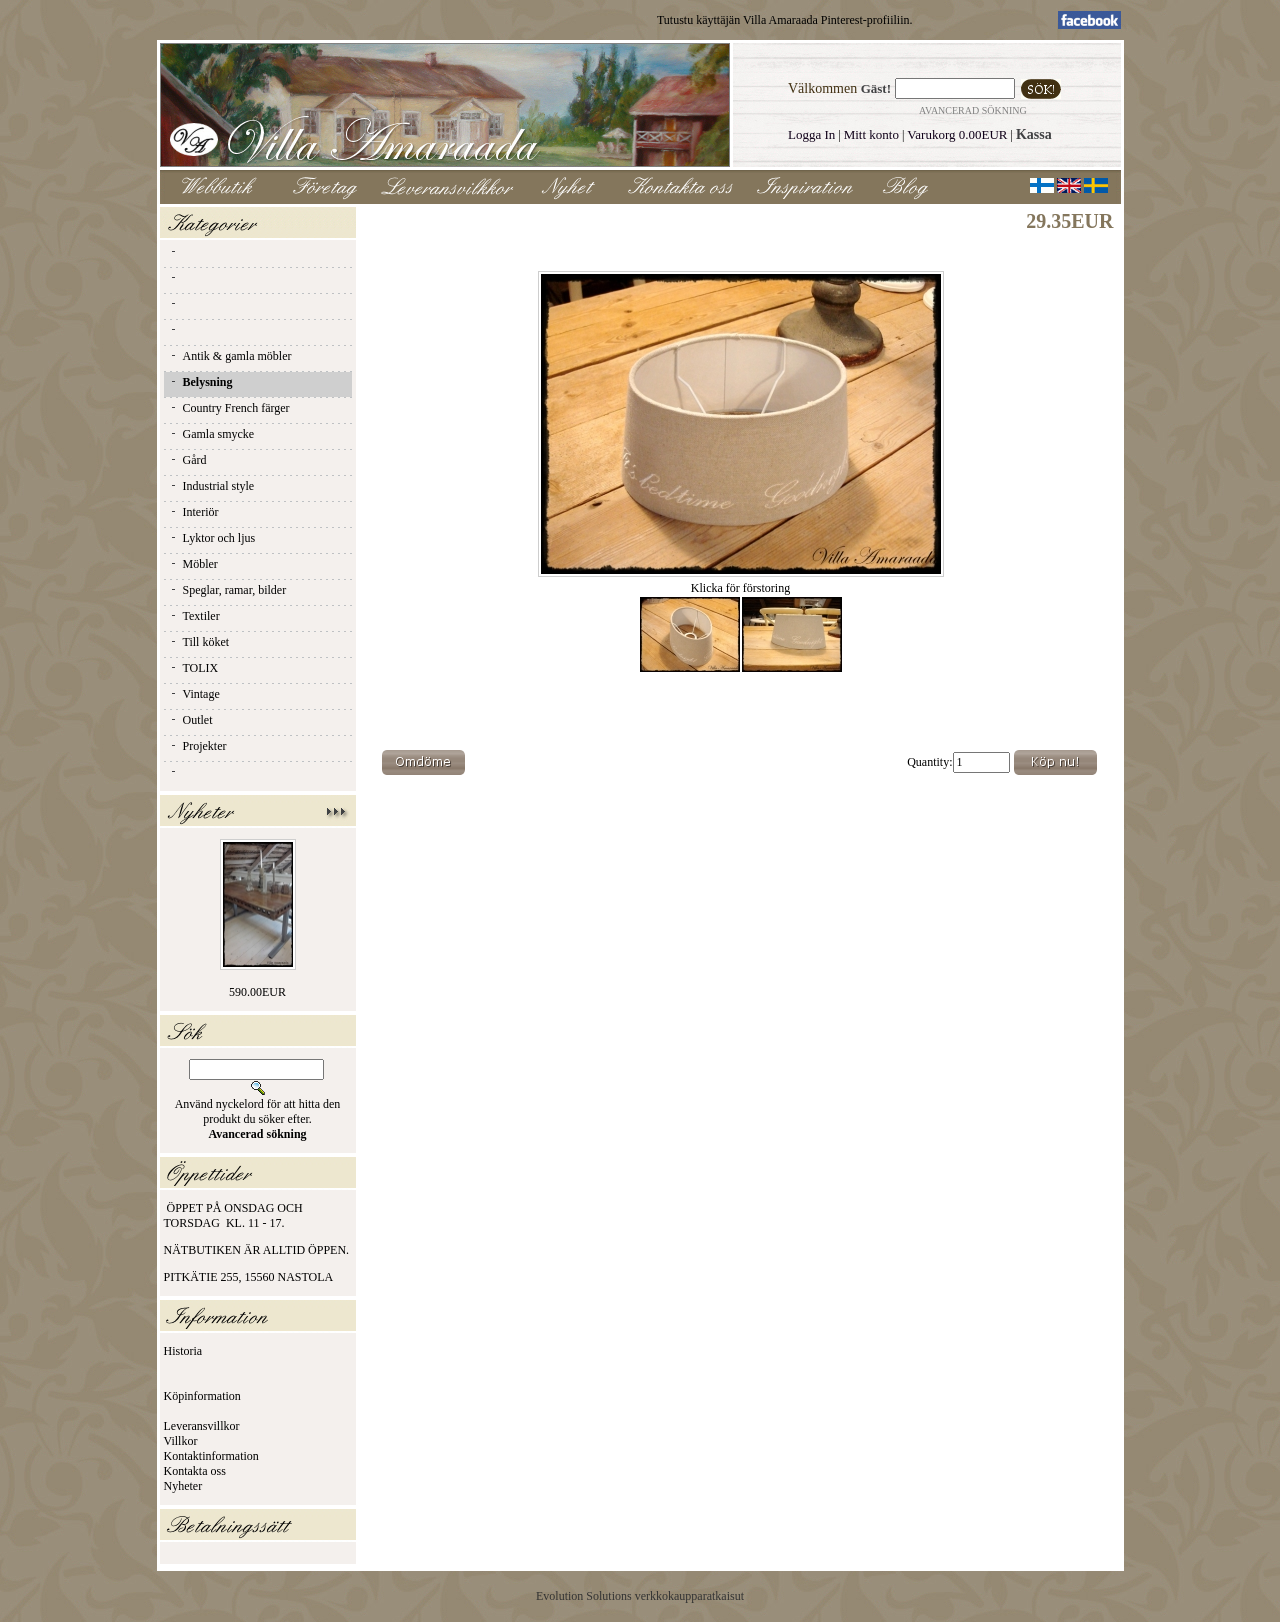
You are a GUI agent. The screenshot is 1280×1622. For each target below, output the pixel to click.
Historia (183, 1351)
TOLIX (194, 668)
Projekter (198, 746)
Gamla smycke (212, 434)
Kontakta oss (195, 1471)
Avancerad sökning (973, 110)
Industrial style (212, 486)
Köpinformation (202, 1396)
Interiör (194, 512)
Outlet (191, 720)
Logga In (811, 134)
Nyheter (183, 1486)
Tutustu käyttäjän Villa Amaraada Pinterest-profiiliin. (785, 20)
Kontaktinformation (211, 1456)
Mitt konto (871, 134)
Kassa (1034, 134)
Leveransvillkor (202, 1426)
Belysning (201, 382)
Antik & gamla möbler (230, 356)
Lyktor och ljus (212, 538)
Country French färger (229, 408)
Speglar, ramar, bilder (228, 590)
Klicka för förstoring (741, 582)
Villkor (181, 1441)
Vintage (194, 694)
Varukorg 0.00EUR (957, 134)
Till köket (199, 642)
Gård (188, 460)
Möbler (193, 564)
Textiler (194, 616)
